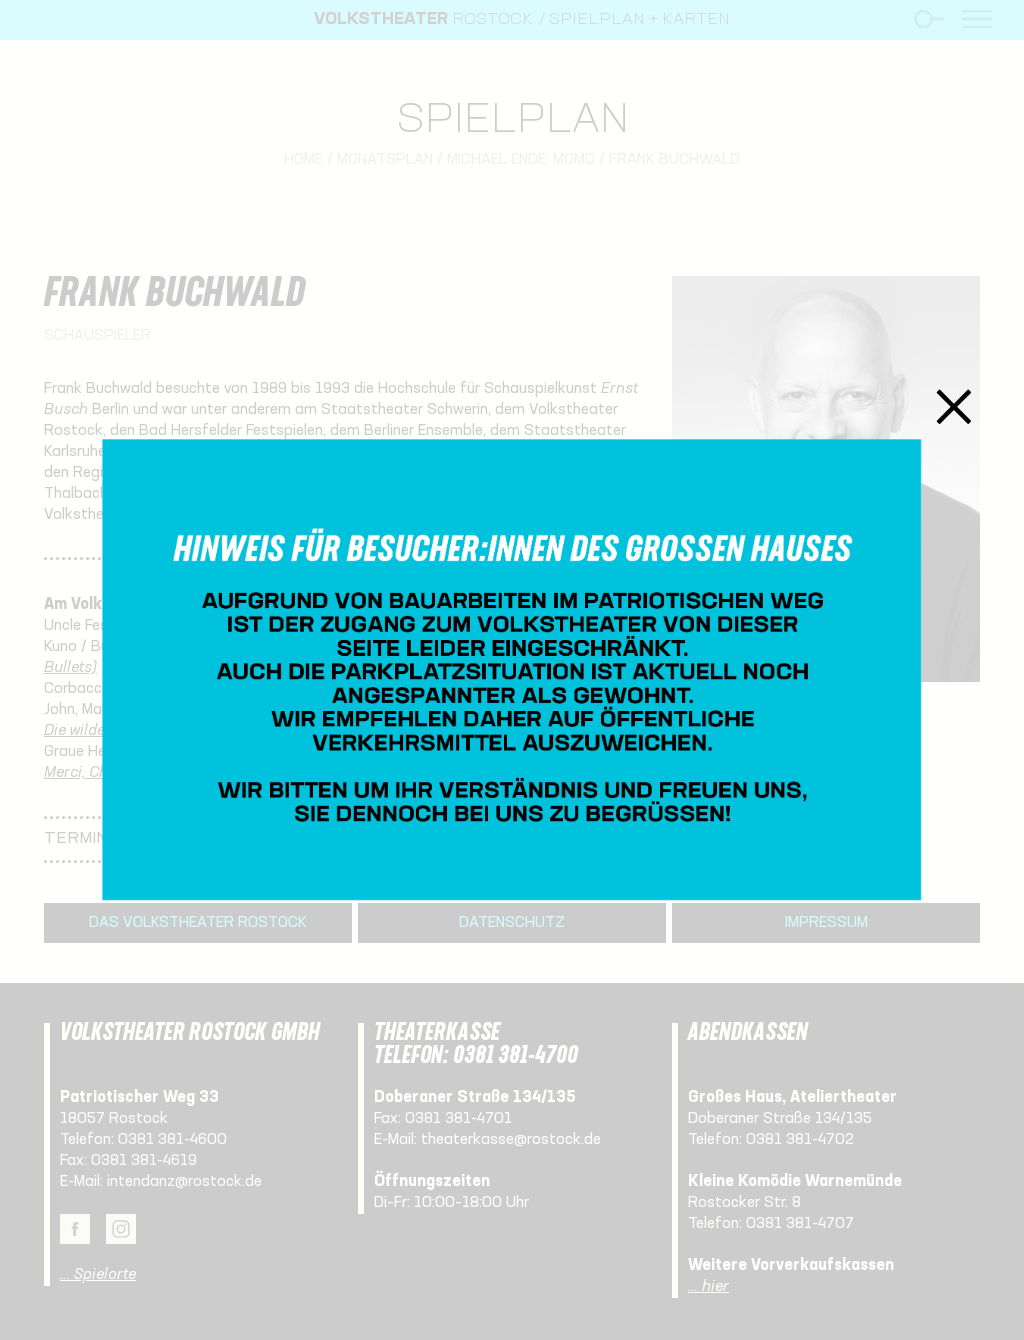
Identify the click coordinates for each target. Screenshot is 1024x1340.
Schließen (954, 406)
